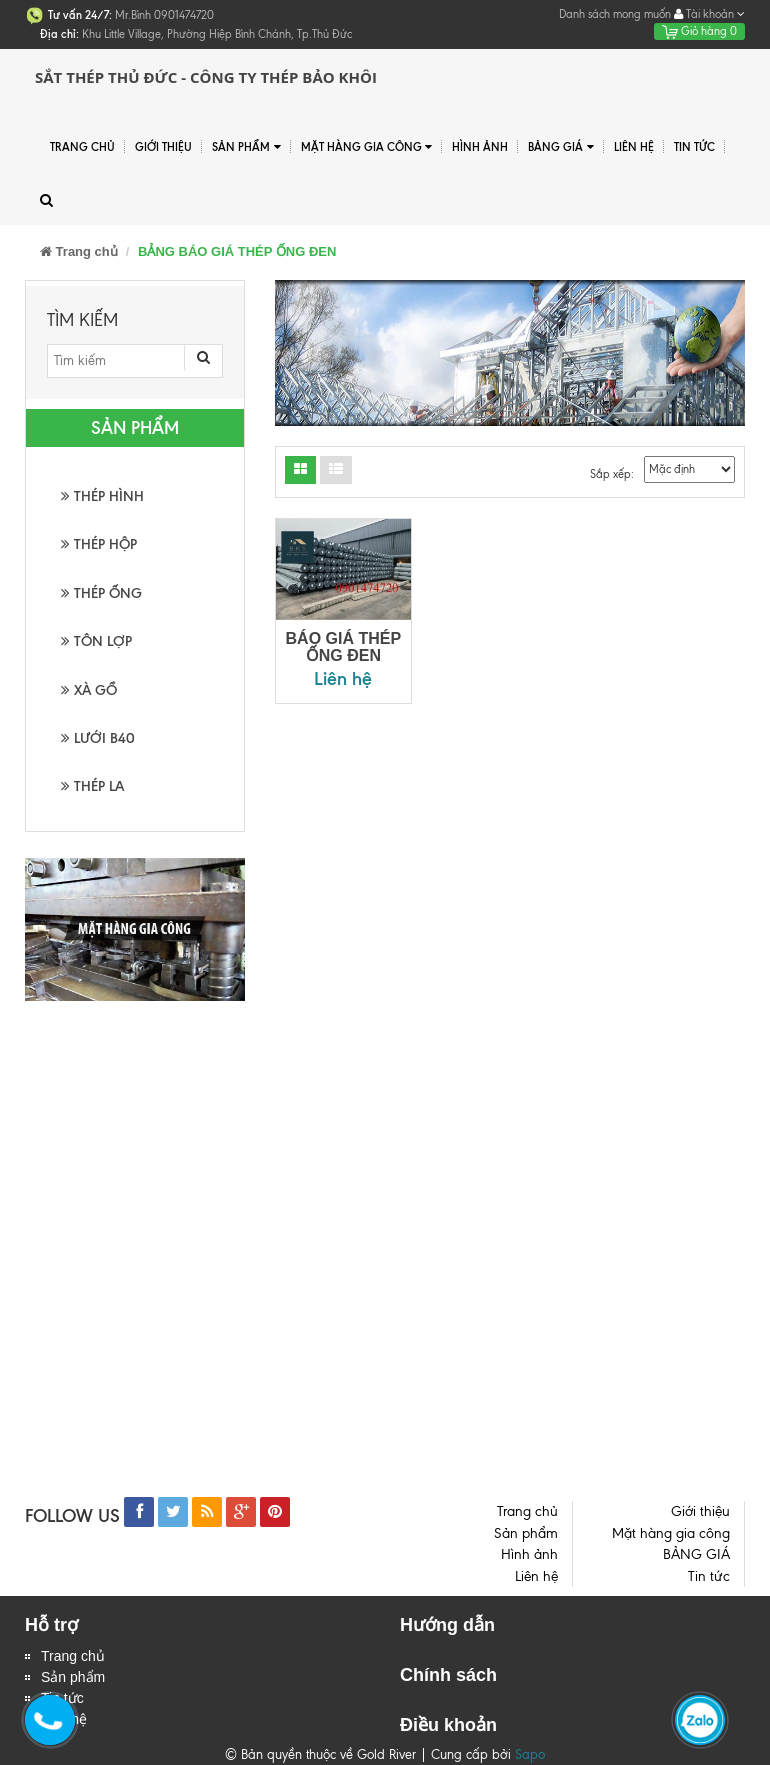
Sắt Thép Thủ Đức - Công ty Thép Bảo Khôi (206, 77)
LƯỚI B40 (98, 738)
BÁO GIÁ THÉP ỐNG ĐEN (344, 647)
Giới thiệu (163, 147)
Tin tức (694, 147)
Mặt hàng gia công (367, 147)
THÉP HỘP (99, 544)
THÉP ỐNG (101, 593)
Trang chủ (73, 1656)
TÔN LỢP (96, 641)
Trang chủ (82, 147)
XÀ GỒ (89, 690)
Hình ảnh (480, 147)
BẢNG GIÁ (561, 147)
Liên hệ (634, 147)
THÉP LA (92, 786)
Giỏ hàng (699, 31)
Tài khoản (709, 14)
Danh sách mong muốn (615, 14)
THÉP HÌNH (102, 496)
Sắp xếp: (612, 474)
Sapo (530, 1754)
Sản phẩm (246, 147)
